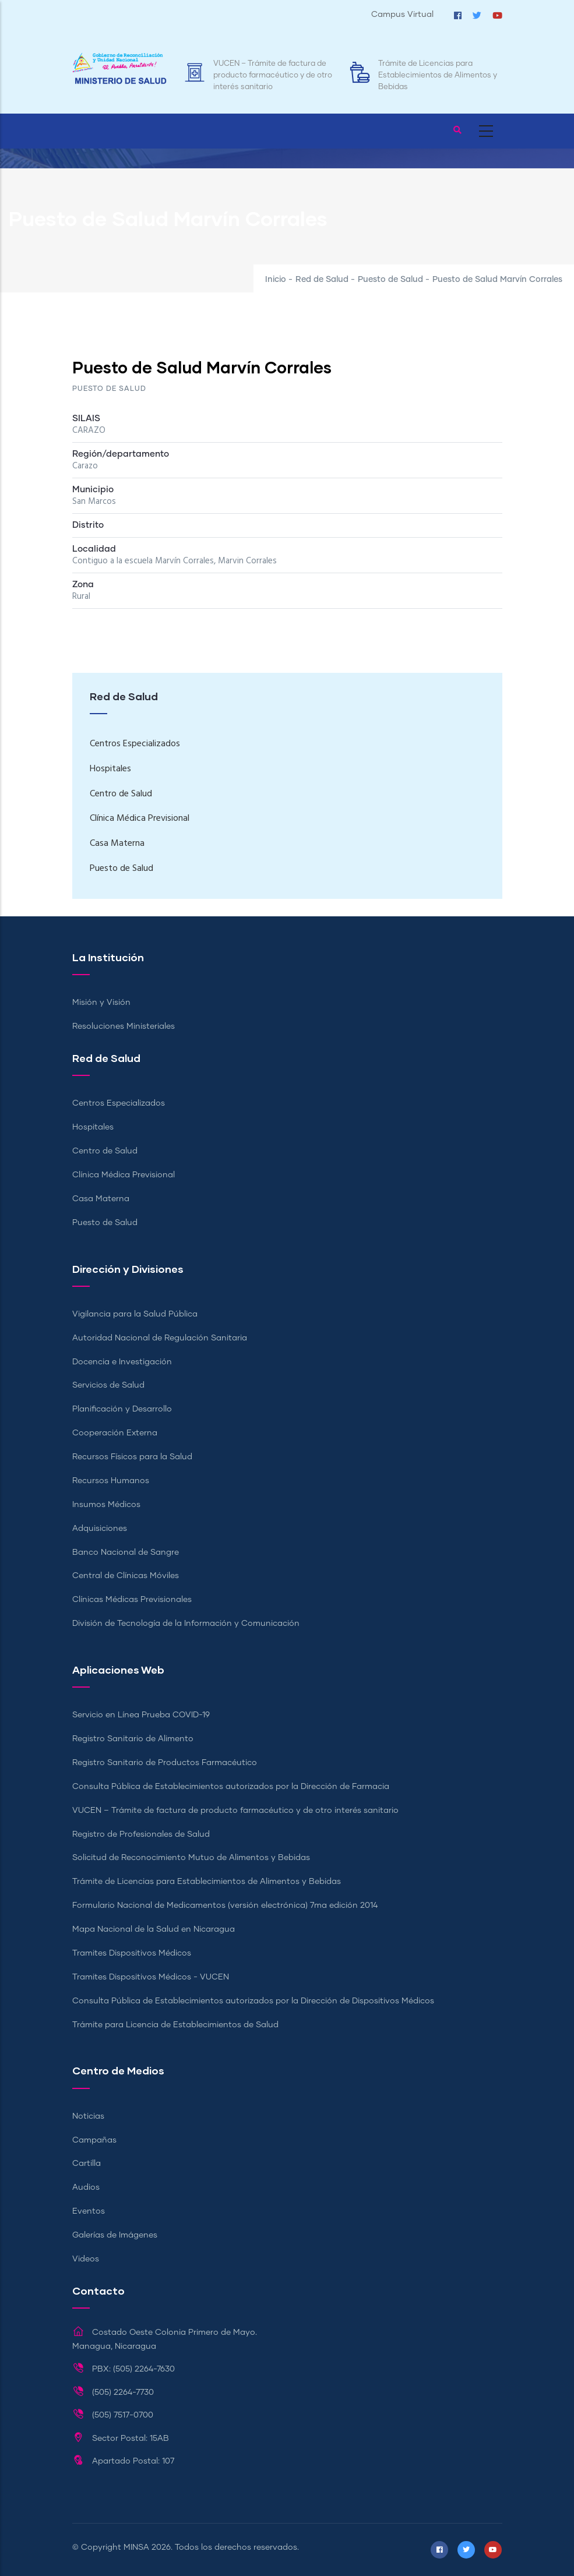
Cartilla (86, 2163)
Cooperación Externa (114, 1433)
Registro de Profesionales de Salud (141, 1834)
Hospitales (110, 769)
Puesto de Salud (390, 280)
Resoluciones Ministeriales (123, 1026)
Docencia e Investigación (122, 1362)
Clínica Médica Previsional (139, 818)
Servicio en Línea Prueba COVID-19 (141, 1715)
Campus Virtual (402, 14)
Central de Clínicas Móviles (125, 1576)
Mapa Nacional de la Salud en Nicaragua (153, 1929)
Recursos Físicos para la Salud (132, 1457)
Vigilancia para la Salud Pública (135, 1314)
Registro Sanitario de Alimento (132, 1739)
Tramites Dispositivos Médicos (131, 1953)
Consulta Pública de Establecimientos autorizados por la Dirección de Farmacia (230, 1787)
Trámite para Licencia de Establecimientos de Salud (175, 2025)
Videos (85, 2259)
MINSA (136, 2547)
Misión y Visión (101, 1002)
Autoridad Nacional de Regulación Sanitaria (159, 1338)
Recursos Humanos (110, 1481)
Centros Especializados (135, 743)
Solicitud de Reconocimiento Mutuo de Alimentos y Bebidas (191, 1858)
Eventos (88, 2211)
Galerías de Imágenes (114, 2235)
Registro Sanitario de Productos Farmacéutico (164, 1763)
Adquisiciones (99, 1529)
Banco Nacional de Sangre (125, 1552)
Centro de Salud (121, 794)
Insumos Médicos (106, 1505)
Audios (86, 2187)
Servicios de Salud (108, 1385)
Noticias (88, 2116)
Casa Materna (117, 843)
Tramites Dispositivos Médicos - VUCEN (150, 1977)
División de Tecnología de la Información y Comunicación (186, 1623)
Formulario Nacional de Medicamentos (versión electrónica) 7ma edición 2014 (225, 1905)
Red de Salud (321, 280)
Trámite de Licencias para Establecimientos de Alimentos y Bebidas (437, 75)
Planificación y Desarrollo (122, 1409)
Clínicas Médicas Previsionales (132, 1600)
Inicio (275, 280)
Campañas (94, 2140)
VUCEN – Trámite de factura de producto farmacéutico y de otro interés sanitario (272, 75)
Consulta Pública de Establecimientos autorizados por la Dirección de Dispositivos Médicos (253, 2001)
